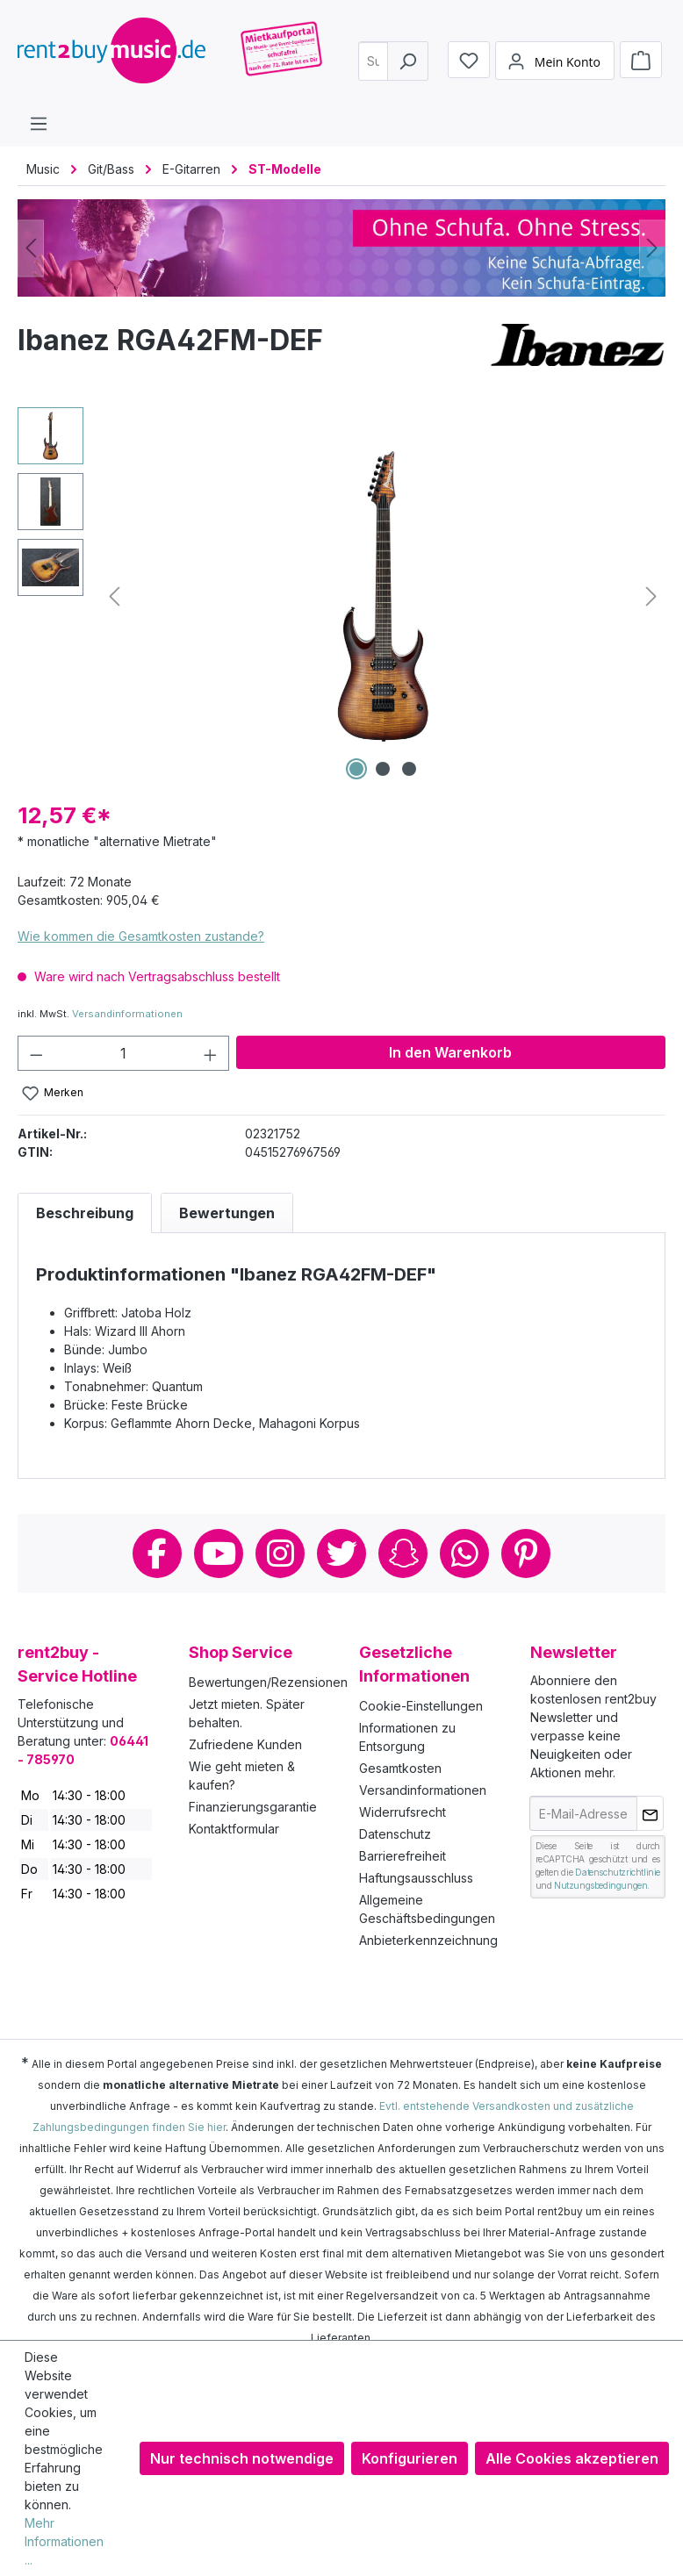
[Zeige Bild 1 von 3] (356, 769)
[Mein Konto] (555, 66)
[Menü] (39, 122)
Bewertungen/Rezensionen (268, 1682)
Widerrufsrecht (402, 1812)
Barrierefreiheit (402, 1855)
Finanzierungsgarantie (253, 1806)
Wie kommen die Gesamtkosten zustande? (141, 936)
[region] (341, 596)
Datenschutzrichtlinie (617, 1872)
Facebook (157, 1553)
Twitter (341, 1553)
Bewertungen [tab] (227, 1213)
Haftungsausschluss (416, 1877)
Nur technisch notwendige (242, 2458)
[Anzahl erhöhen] (210, 1053)
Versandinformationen (127, 1014)
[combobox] (376, 66)
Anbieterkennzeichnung (428, 1940)
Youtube (218, 1553)
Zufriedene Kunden (245, 1744)
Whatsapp (464, 1553)
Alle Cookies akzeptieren (571, 2458)
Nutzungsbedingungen (600, 1885)
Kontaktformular (234, 1828)
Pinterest (525, 1553)
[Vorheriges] (31, 247)
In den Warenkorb (450, 1052)
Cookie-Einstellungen (421, 1705)
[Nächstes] (652, 247)
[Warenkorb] (641, 65)
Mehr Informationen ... (64, 2541)
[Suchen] (407, 66)
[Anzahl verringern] (36, 1053)
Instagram (280, 1553)
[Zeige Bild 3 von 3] (409, 769)
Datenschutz (395, 1833)
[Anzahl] (124, 1053)
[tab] (84, 1213)
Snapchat (403, 1553)
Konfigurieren (409, 2458)
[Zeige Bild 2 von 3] (383, 769)
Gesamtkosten (400, 1768)
